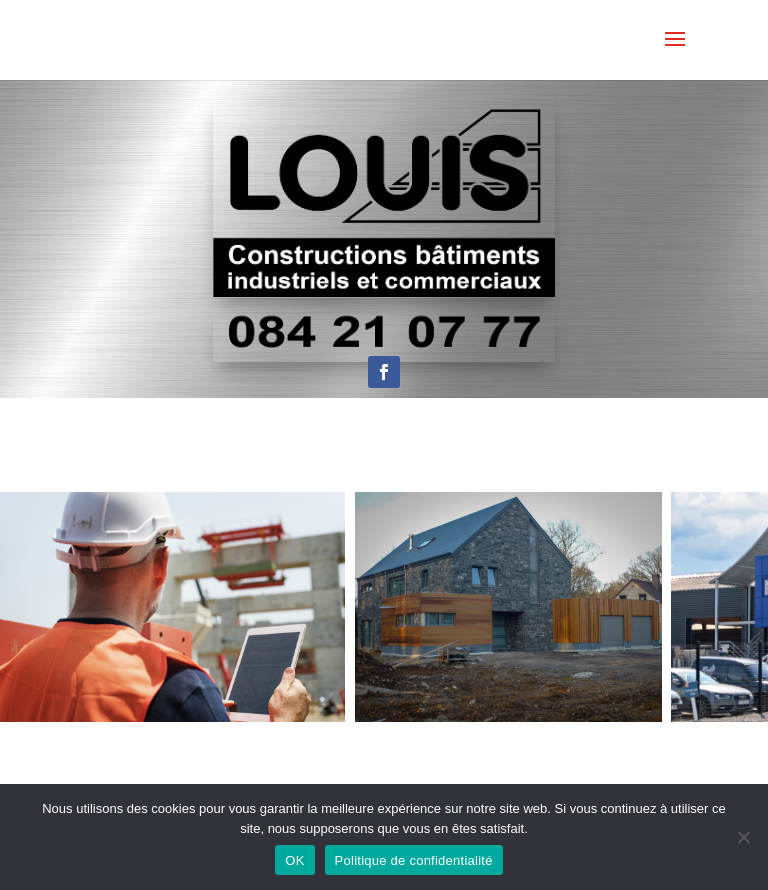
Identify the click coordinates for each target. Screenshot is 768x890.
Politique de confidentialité (414, 860)
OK (294, 860)
